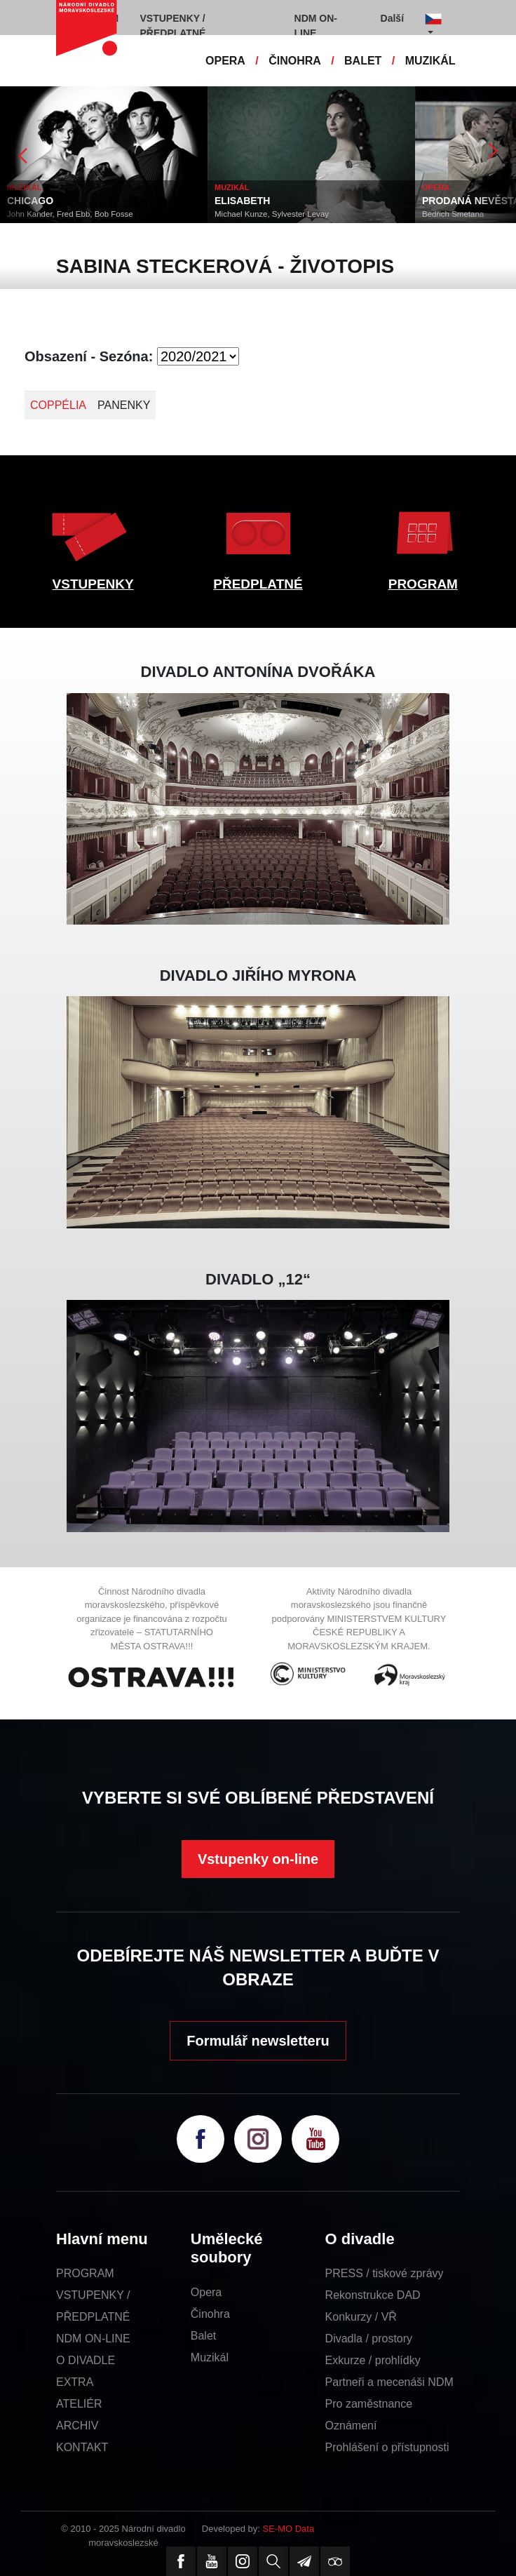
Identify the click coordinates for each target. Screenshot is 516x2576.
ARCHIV (77, 2425)
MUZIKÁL (430, 61)
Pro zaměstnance (369, 2404)
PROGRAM (423, 584)
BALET (362, 61)
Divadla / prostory (369, 2338)
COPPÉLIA (58, 405)
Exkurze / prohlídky (373, 2360)
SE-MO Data (289, 2528)
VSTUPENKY (93, 584)
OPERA (225, 61)
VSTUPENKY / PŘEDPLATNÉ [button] (173, 26)
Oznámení (351, 2425)
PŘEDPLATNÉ (257, 584)
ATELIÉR (79, 2404)
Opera (206, 2292)
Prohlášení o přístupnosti (387, 2447)
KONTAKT (82, 2447)
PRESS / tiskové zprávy (384, 2273)
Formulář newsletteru (257, 2040)
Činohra (210, 2314)
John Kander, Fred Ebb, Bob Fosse (70, 214)
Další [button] (392, 18)
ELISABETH (242, 200)
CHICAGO (30, 200)
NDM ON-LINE (93, 2338)
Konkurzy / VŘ (361, 2317)
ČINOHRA (295, 61)
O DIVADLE (85, 2360)
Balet (203, 2336)
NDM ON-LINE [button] (315, 26)
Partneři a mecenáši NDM (389, 2382)
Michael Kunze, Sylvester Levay (272, 214)
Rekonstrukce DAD (373, 2295)
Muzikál (210, 2357)
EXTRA (74, 2382)
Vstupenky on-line (258, 1859)
